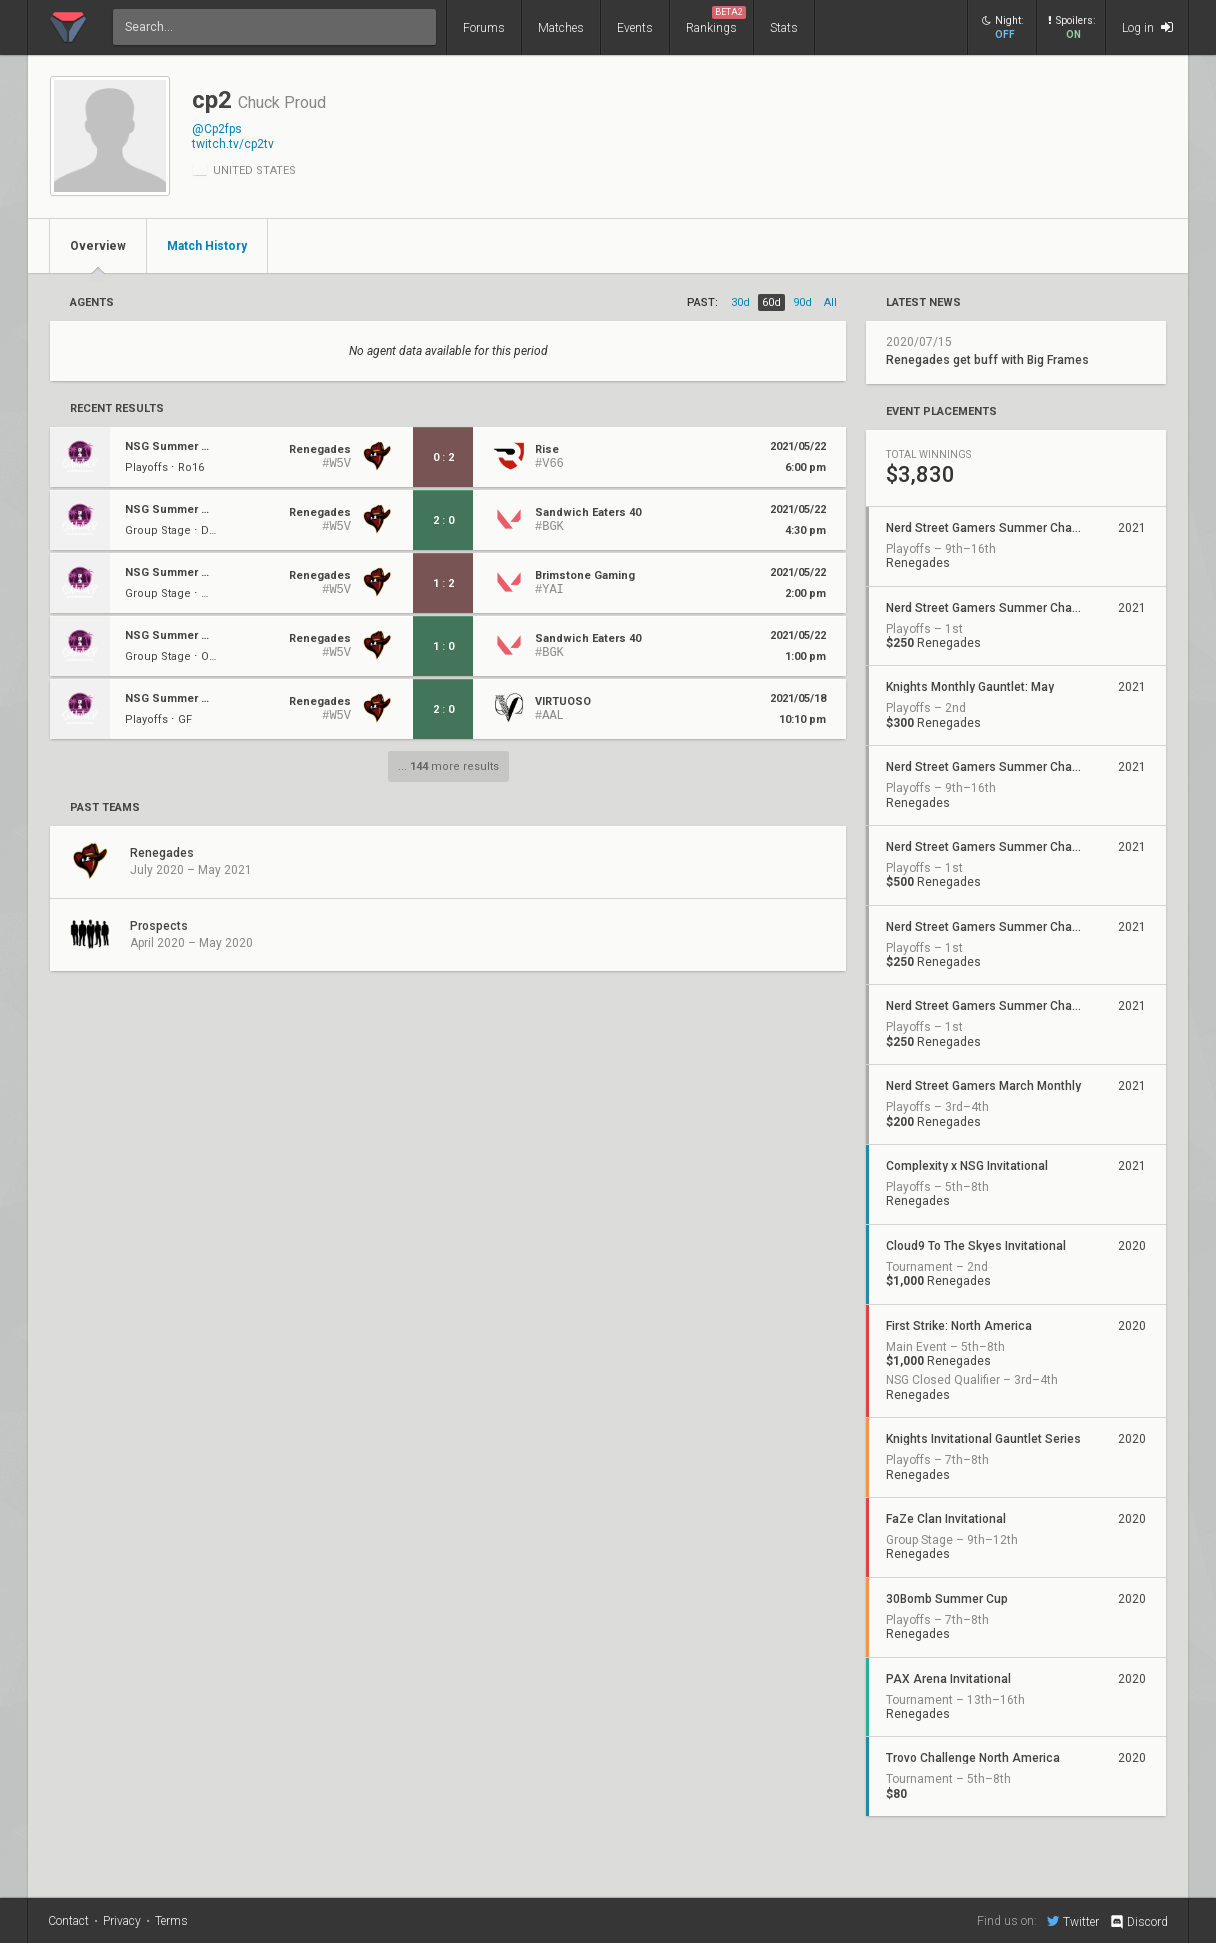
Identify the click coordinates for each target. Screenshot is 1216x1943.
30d (740, 302)
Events (635, 28)
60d (771, 302)
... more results (448, 766)
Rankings (716, 20)
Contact (68, 1921)
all (830, 302)
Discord (1138, 1922)
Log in (1147, 27)
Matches (561, 28)
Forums (484, 28)
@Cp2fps (217, 129)
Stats (784, 28)
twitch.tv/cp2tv (233, 144)
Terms (171, 1921)
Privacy (122, 1921)
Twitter (1073, 1921)
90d (802, 302)
